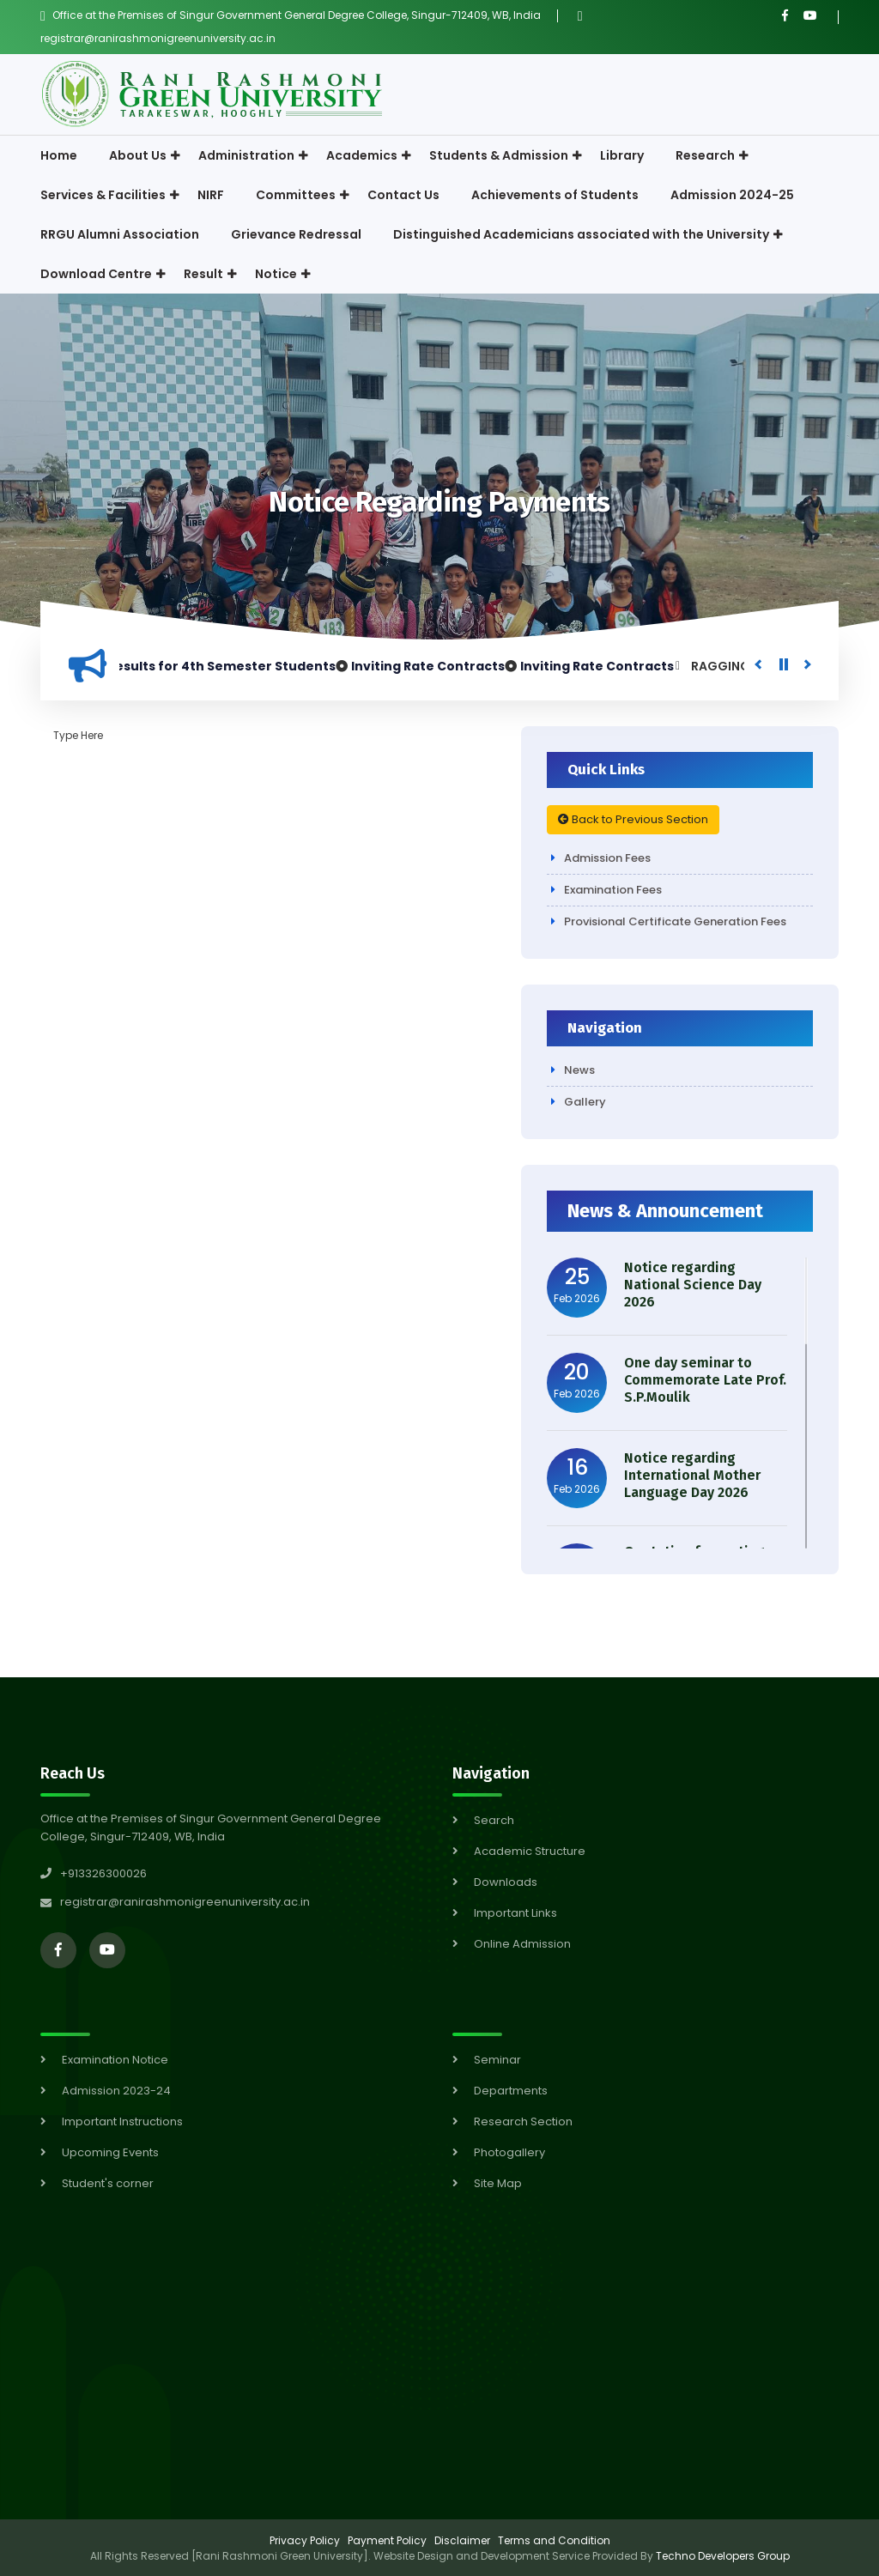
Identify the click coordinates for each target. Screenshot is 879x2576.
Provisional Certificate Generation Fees (675, 921)
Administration (246, 155)
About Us (138, 155)
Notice (276, 273)
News (579, 1070)
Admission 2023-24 (116, 2090)
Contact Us (403, 194)
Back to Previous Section (633, 819)
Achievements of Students (555, 194)
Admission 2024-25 (732, 194)
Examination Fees (613, 890)
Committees (296, 194)
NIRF (210, 194)
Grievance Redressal (296, 234)
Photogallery (509, 2152)
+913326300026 (93, 1873)
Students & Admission (498, 155)
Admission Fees (607, 858)
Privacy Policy (305, 2540)
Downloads (505, 1882)
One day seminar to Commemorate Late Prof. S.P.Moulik (705, 1380)
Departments (511, 2090)
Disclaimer (462, 2540)
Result (203, 273)
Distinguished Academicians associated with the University (581, 234)
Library (622, 155)
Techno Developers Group (723, 2556)
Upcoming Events (110, 2152)
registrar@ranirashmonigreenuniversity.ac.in (158, 38)
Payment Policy (387, 2540)
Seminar (497, 2060)
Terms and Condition (554, 2540)
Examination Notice (115, 2060)
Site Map (498, 2183)
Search (494, 1820)
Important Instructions (122, 2121)
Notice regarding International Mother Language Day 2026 (692, 1475)
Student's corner (108, 2183)
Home (58, 155)
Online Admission (522, 1944)
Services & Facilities (103, 194)
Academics (361, 155)
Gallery (585, 1102)
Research (705, 155)
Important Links (515, 1913)
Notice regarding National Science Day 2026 (692, 1284)
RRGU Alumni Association (119, 234)
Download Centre (96, 273)
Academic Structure (529, 1851)
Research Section (523, 2121)
